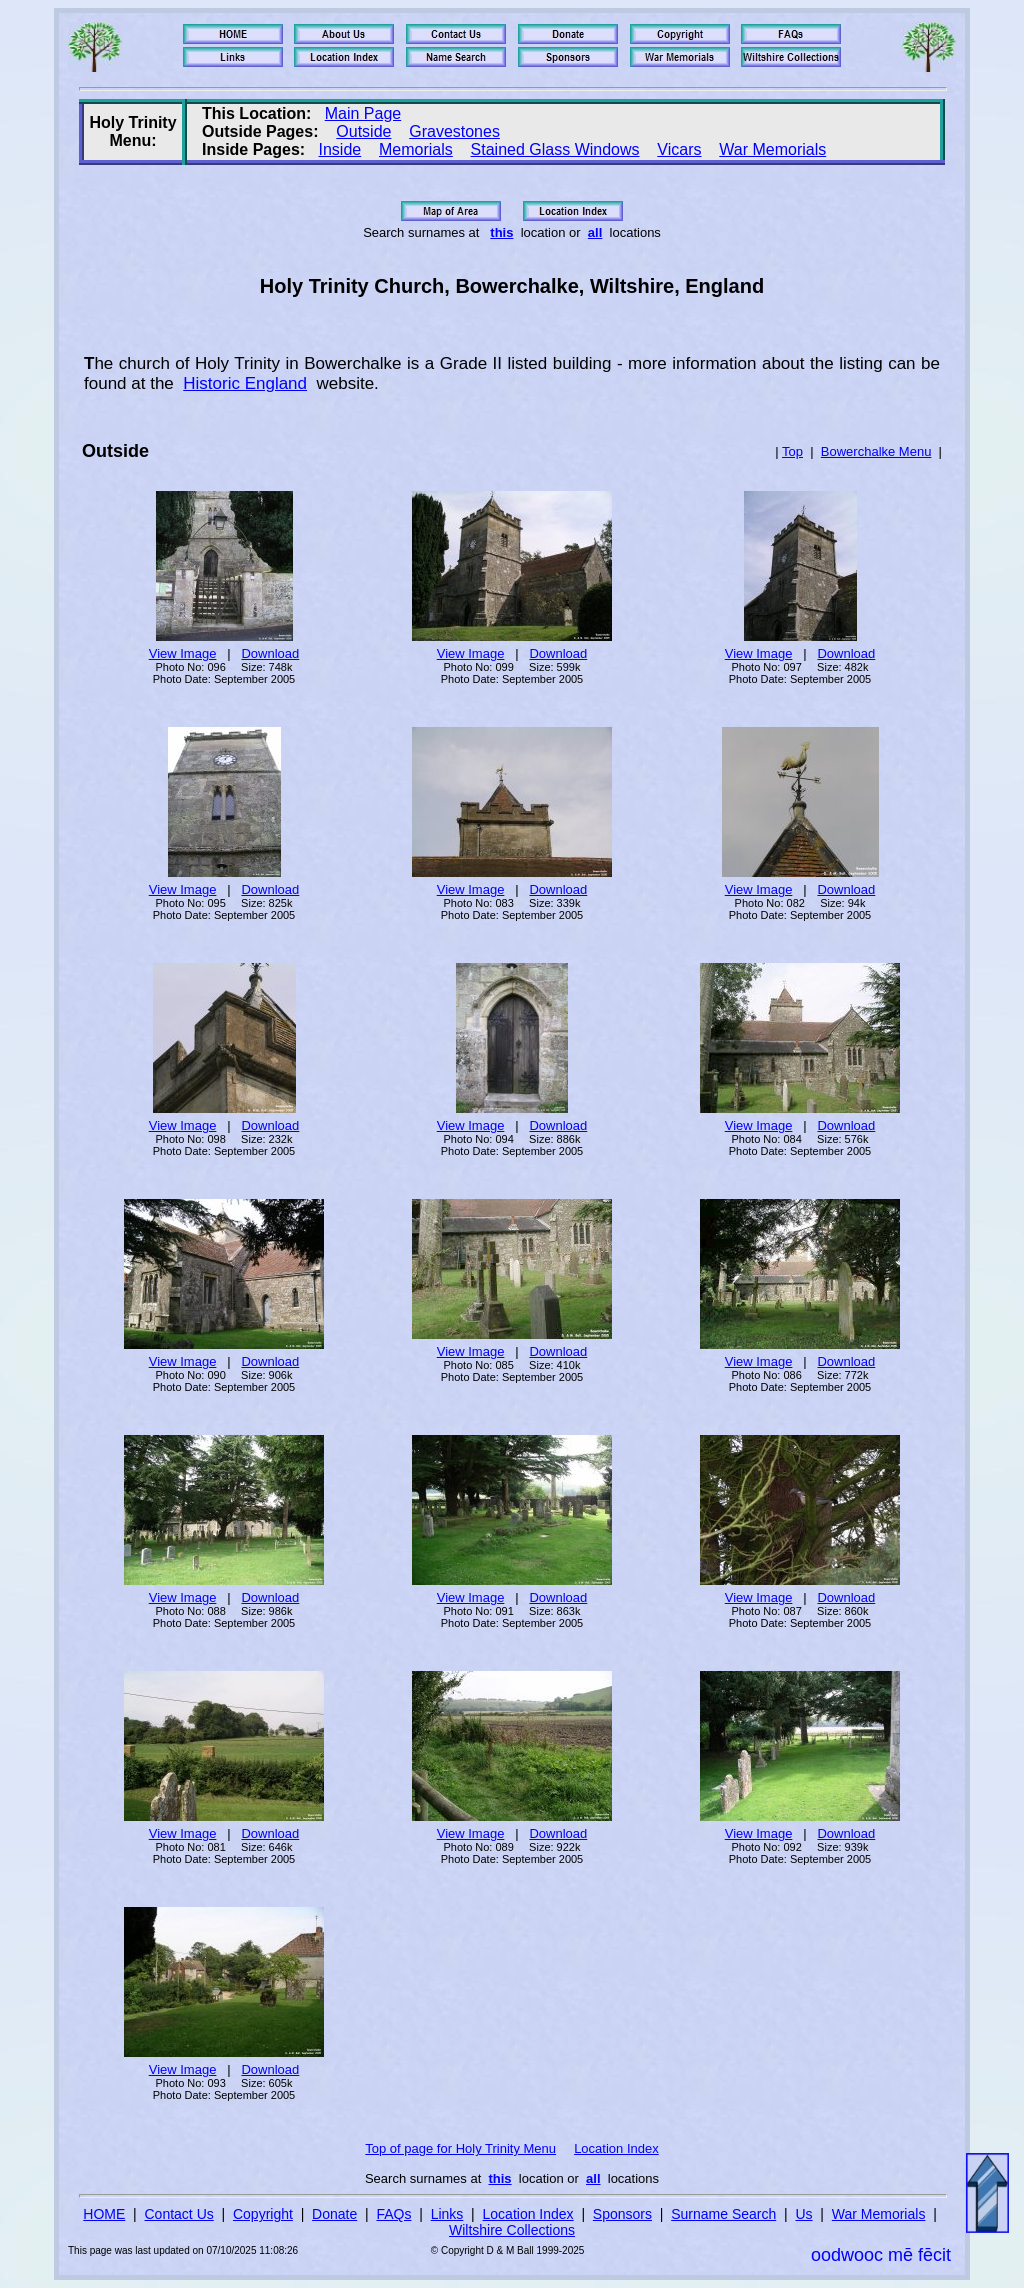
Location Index (616, 2148)
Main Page (363, 113)
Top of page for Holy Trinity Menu (460, 2148)
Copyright (263, 2214)
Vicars (679, 149)
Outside (363, 131)
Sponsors (622, 2214)
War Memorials (772, 149)
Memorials (416, 149)
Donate (334, 2214)
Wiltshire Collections (512, 2230)
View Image (183, 653)
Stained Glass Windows (555, 149)
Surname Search (723, 2214)
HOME (104, 2214)
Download (270, 653)
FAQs (393, 2214)
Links (447, 2214)
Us (803, 2214)
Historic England (245, 383)
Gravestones (454, 131)
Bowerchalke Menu (876, 451)
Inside (340, 149)
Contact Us (179, 2214)
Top (792, 451)
